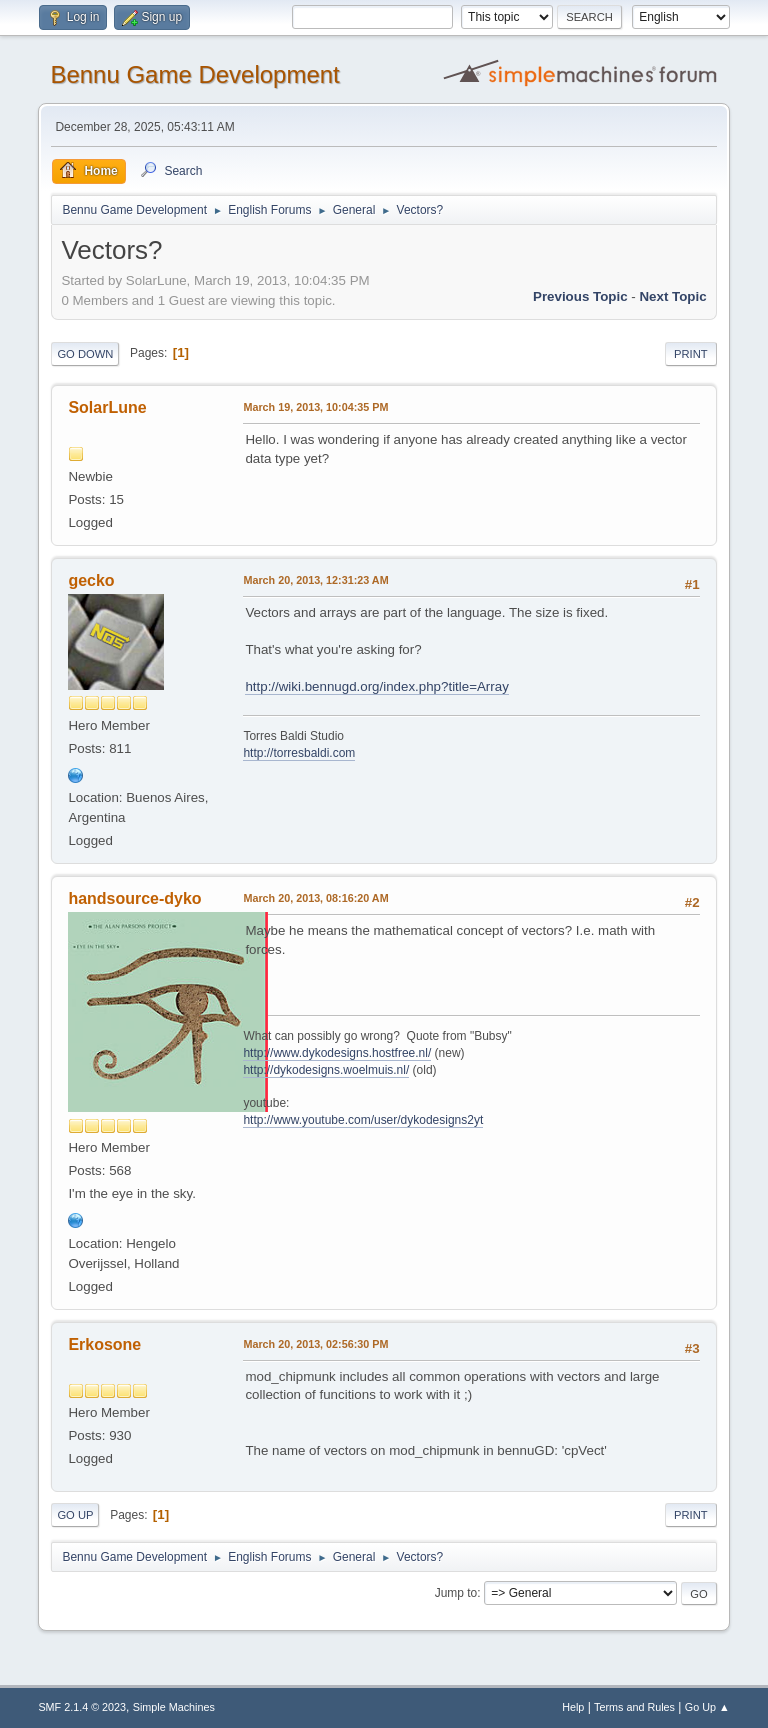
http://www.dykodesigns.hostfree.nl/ (337, 1053)
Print (691, 354)
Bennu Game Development (194, 74)
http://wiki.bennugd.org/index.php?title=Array (376, 686)
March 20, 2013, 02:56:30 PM (315, 1344)
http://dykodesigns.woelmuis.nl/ (326, 1070)
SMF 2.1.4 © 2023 (82, 1707)
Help (573, 1707)
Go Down (85, 354)
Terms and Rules (634, 1707)
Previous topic (580, 296)
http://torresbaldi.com (299, 753)
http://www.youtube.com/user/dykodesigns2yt (363, 1120)
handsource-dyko (134, 898)
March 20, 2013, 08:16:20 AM (315, 898)
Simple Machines (174, 1707)
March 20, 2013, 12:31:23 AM (315, 580)
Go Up (75, 1515)
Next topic (672, 296)
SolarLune (107, 407)
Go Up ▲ (707, 1707)
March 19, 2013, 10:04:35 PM (315, 407)
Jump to (456, 1593)
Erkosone (104, 1344)
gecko (91, 580)
